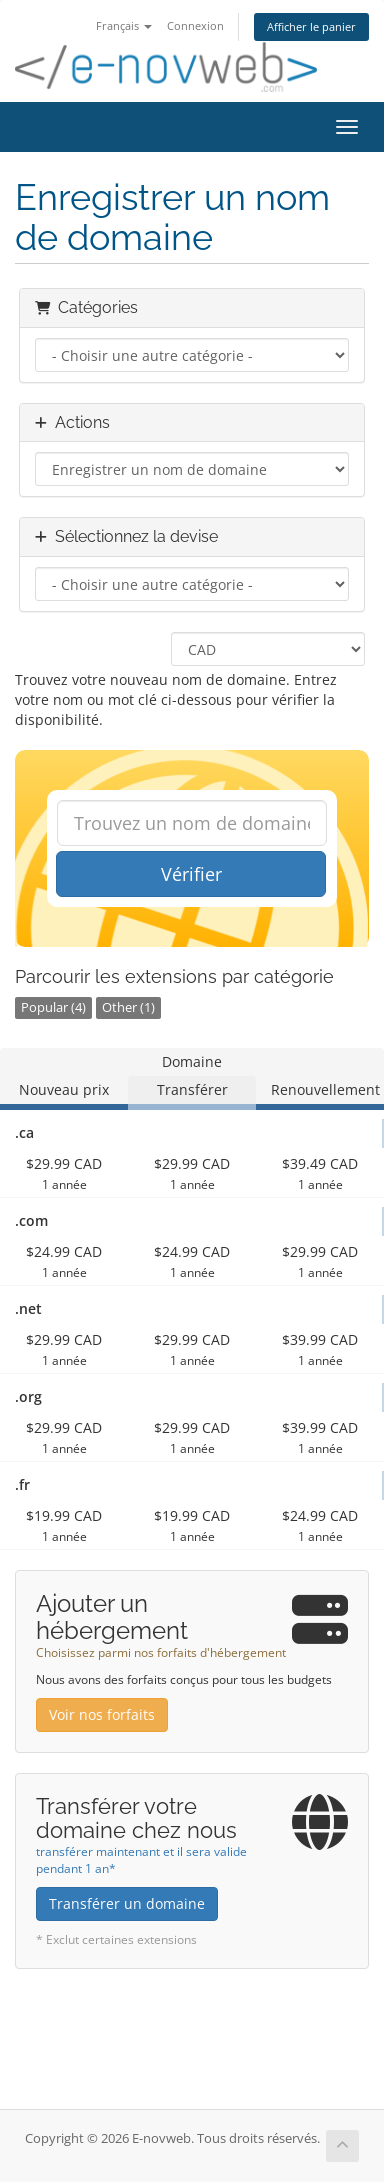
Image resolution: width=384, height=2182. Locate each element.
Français (124, 25)
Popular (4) (53, 1007)
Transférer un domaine (127, 1903)
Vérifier (191, 874)
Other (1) (128, 1007)
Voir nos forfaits (102, 1714)
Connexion (195, 25)
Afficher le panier (311, 26)
